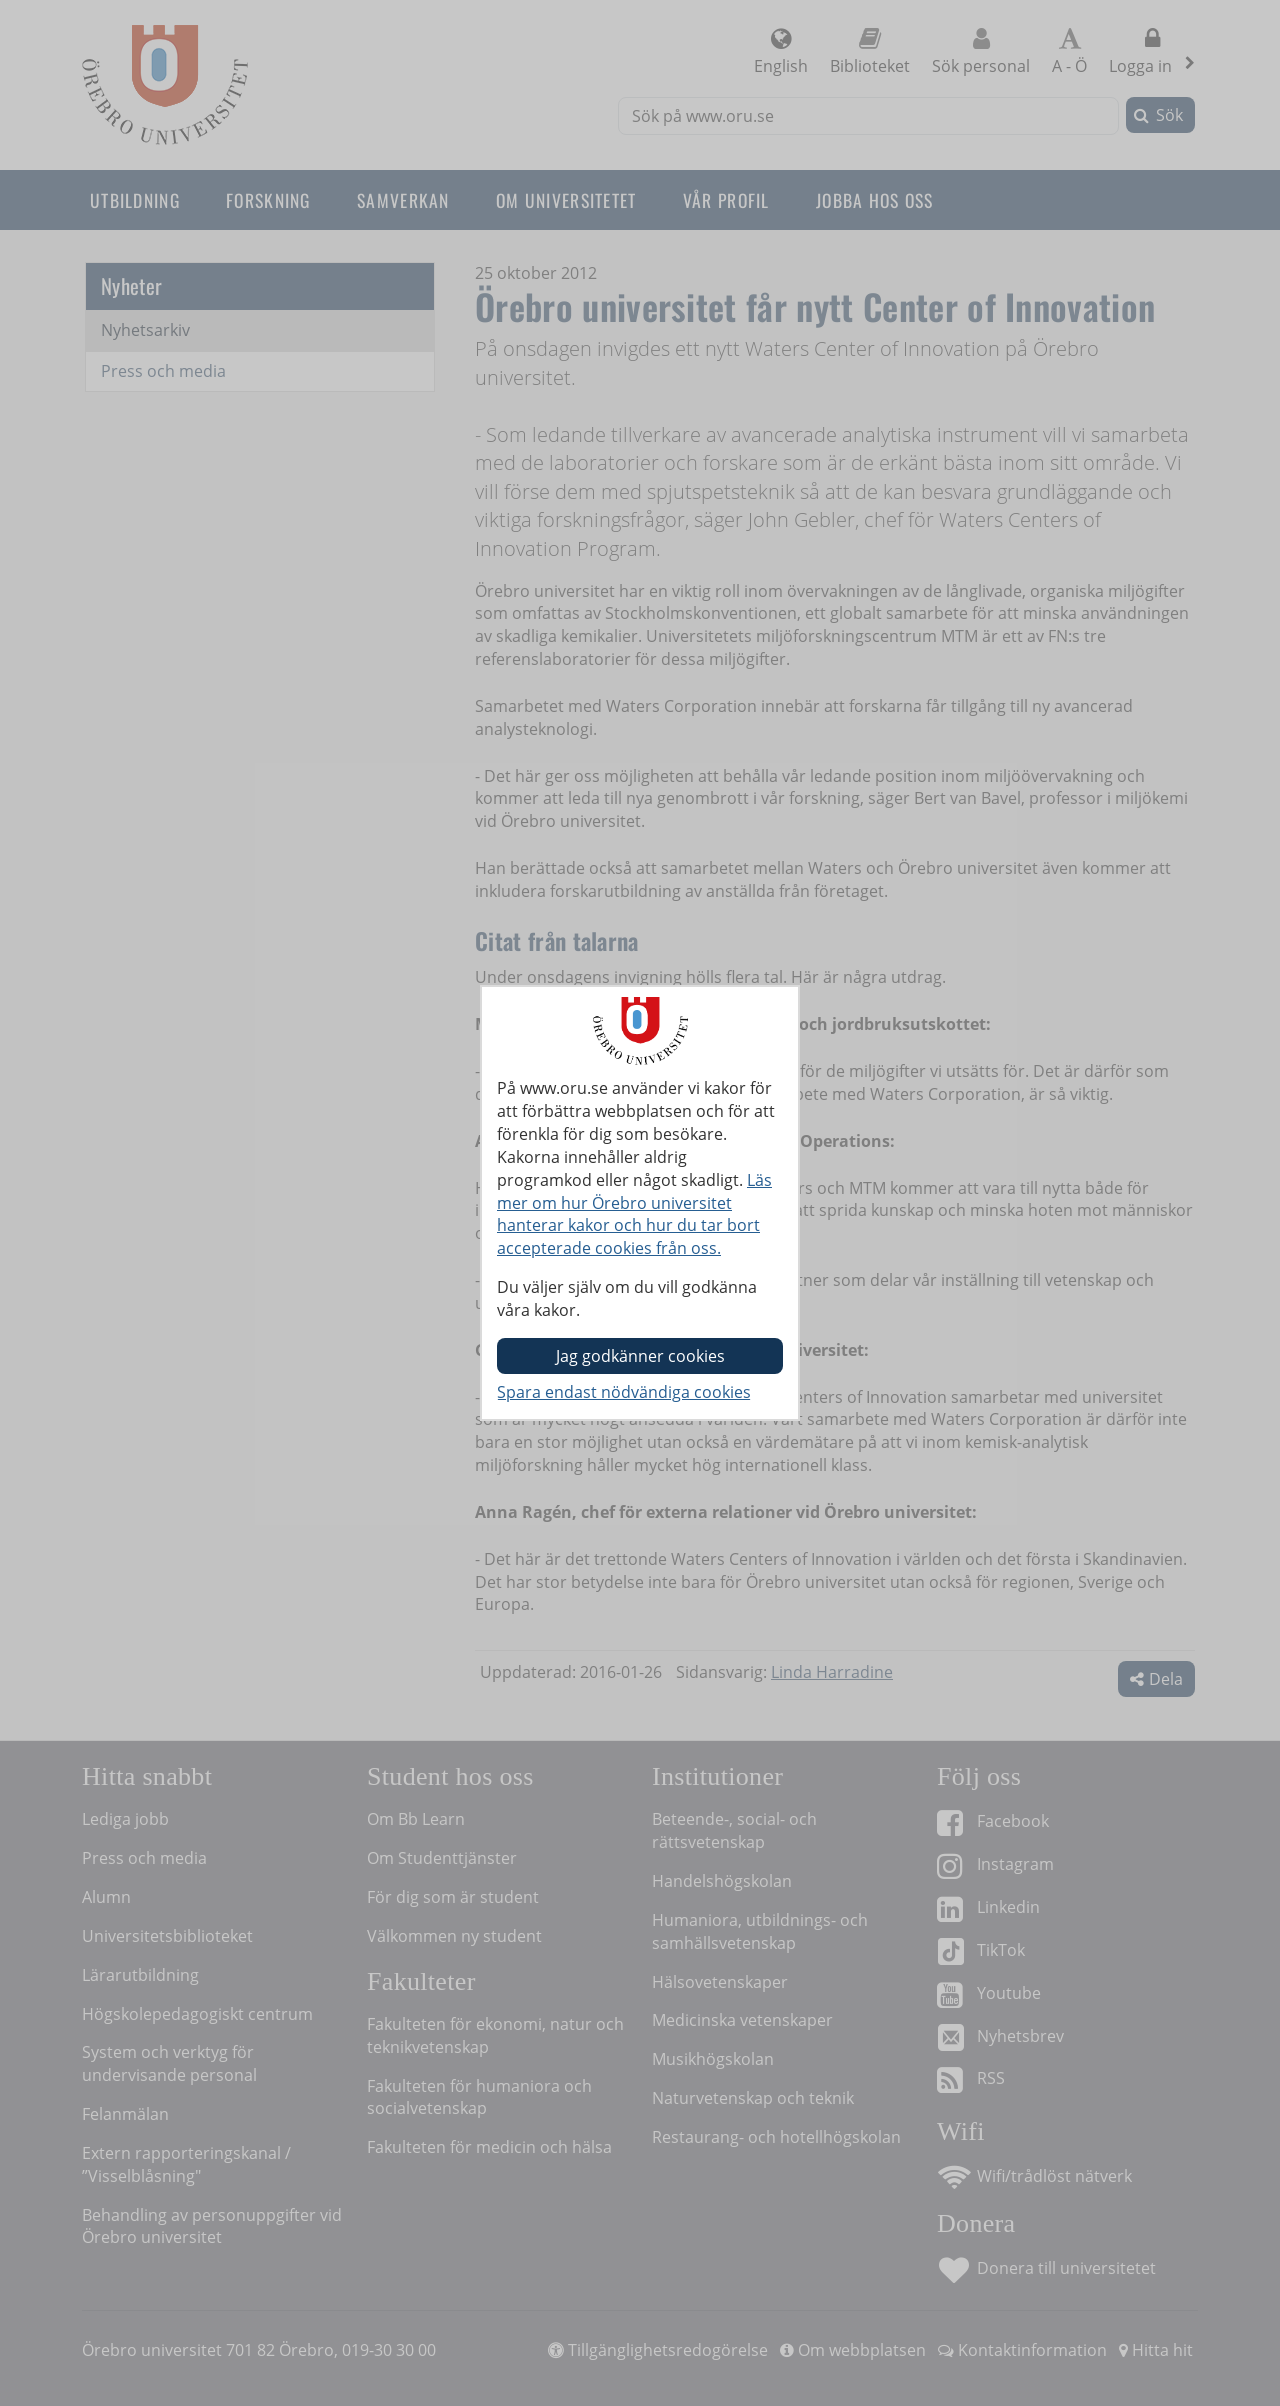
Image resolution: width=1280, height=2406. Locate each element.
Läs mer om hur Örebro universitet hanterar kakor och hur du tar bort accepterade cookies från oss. (634, 1214)
